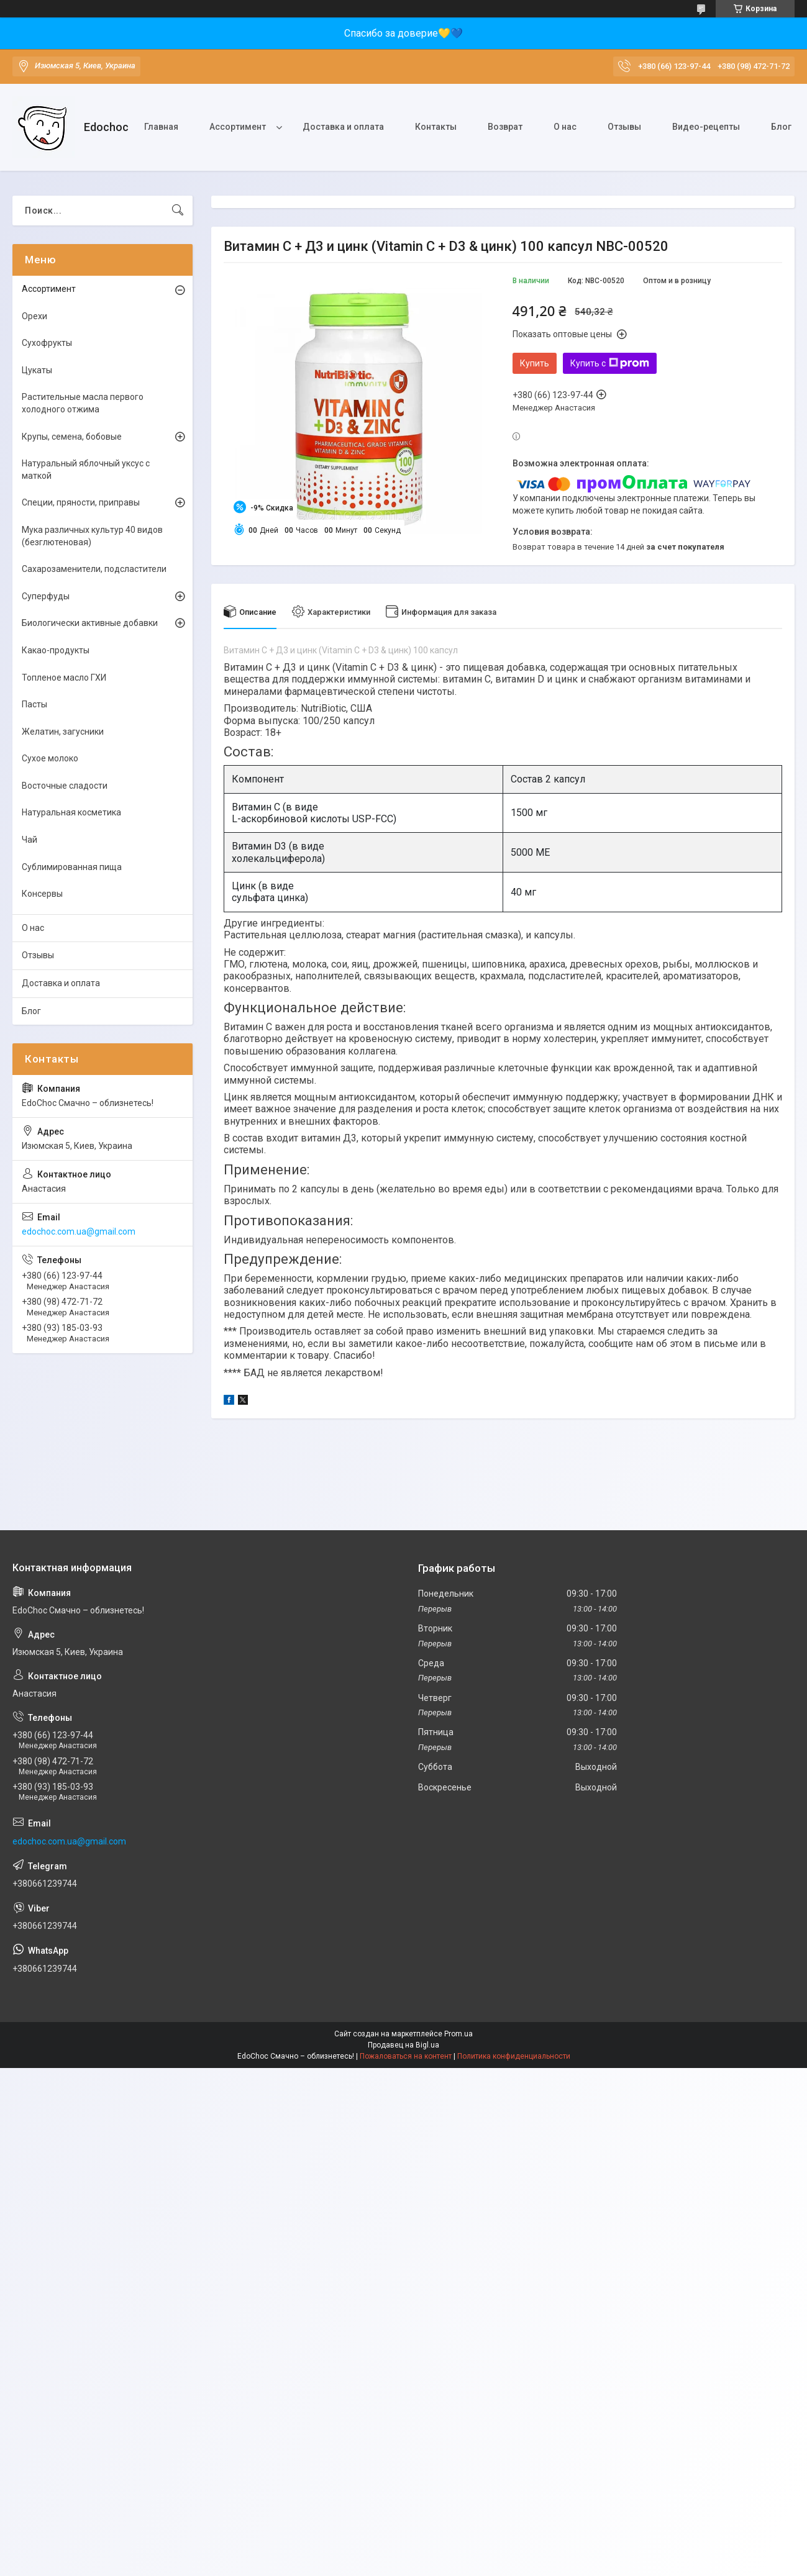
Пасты (34, 704)
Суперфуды (46, 596)
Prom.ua (458, 2034)
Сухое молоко (50, 758)
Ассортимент (237, 127)
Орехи (34, 316)
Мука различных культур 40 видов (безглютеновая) (92, 536)
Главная (161, 127)
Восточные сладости (64, 786)
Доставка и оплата (343, 127)
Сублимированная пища (72, 867)
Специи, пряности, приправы (81, 502)
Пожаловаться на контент (406, 2056)
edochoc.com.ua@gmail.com (78, 1231)
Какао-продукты (55, 650)
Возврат (505, 127)
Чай (29, 840)
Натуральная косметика (71, 812)
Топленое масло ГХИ (64, 678)
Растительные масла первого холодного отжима (83, 403)
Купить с (609, 363)
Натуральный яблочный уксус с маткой (86, 469)
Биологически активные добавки (90, 623)
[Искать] (178, 210)
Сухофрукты (47, 343)
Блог (781, 127)
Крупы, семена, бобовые (72, 437)
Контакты (436, 127)
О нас (565, 127)
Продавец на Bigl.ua (403, 2045)
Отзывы (624, 127)
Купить (534, 363)
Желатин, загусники (63, 732)
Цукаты (37, 370)
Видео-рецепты (706, 127)
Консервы (42, 894)
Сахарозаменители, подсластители (94, 569)
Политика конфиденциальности (513, 2056)
